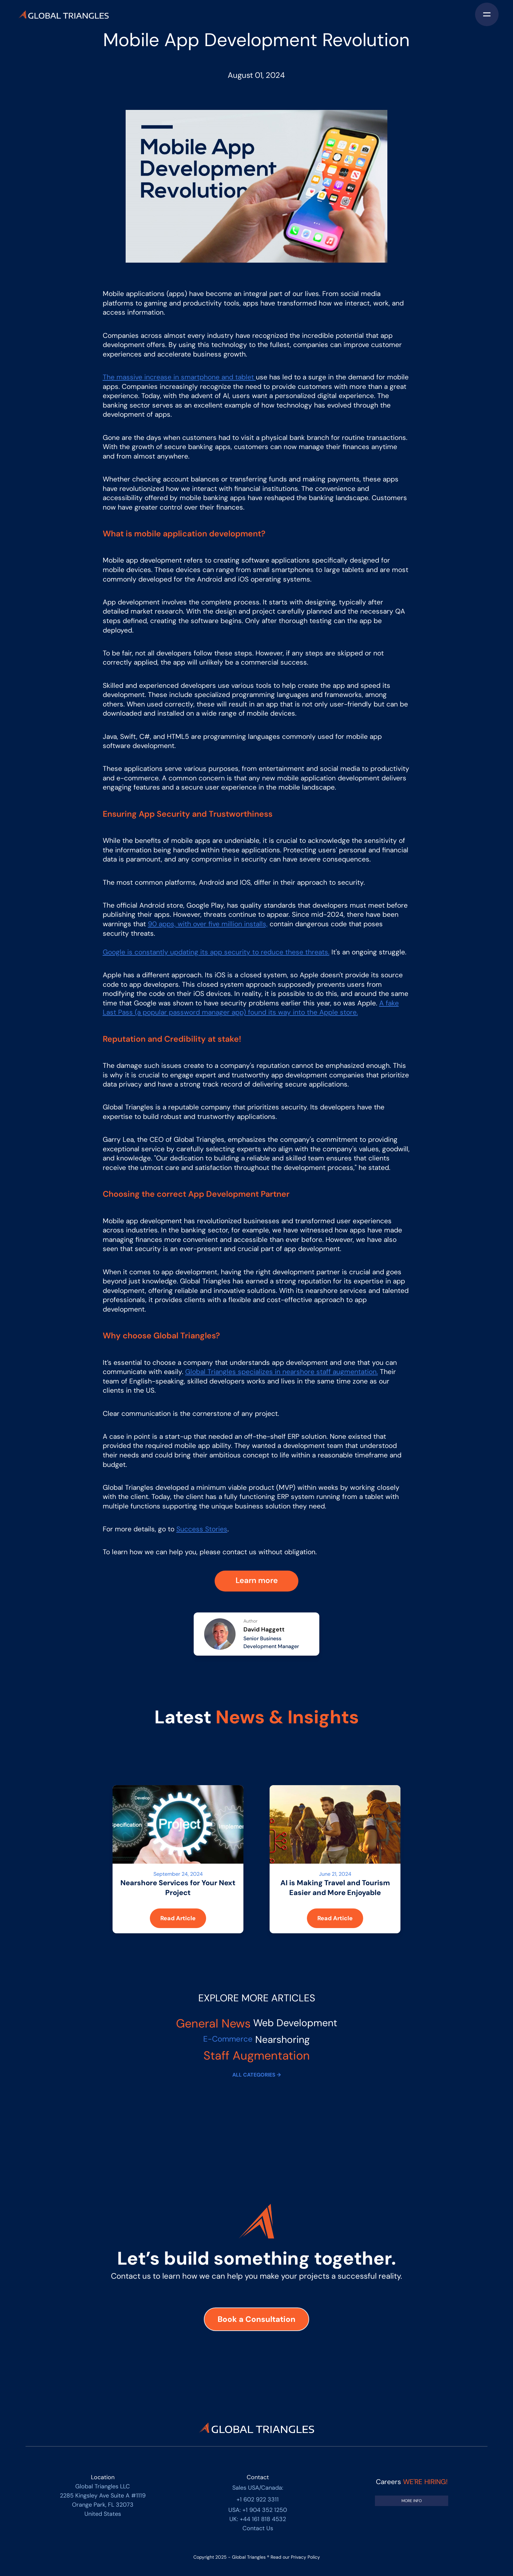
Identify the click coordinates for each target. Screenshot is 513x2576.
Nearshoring (282, 2039)
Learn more (257, 1580)
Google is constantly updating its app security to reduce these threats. (216, 952)
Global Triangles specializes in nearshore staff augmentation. (281, 1371)
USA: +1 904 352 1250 (257, 2510)
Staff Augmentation (256, 2055)
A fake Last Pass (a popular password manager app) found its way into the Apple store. (251, 1008)
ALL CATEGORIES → (256, 2074)
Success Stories (201, 1528)
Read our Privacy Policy (295, 2557)
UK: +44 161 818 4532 (257, 2519)
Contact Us (257, 2528)
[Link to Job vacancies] (411, 2501)
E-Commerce (228, 2039)
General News (213, 2023)
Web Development (295, 2022)
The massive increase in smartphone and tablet (179, 377)
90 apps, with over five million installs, (208, 923)
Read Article (178, 1918)
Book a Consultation (256, 2319)
